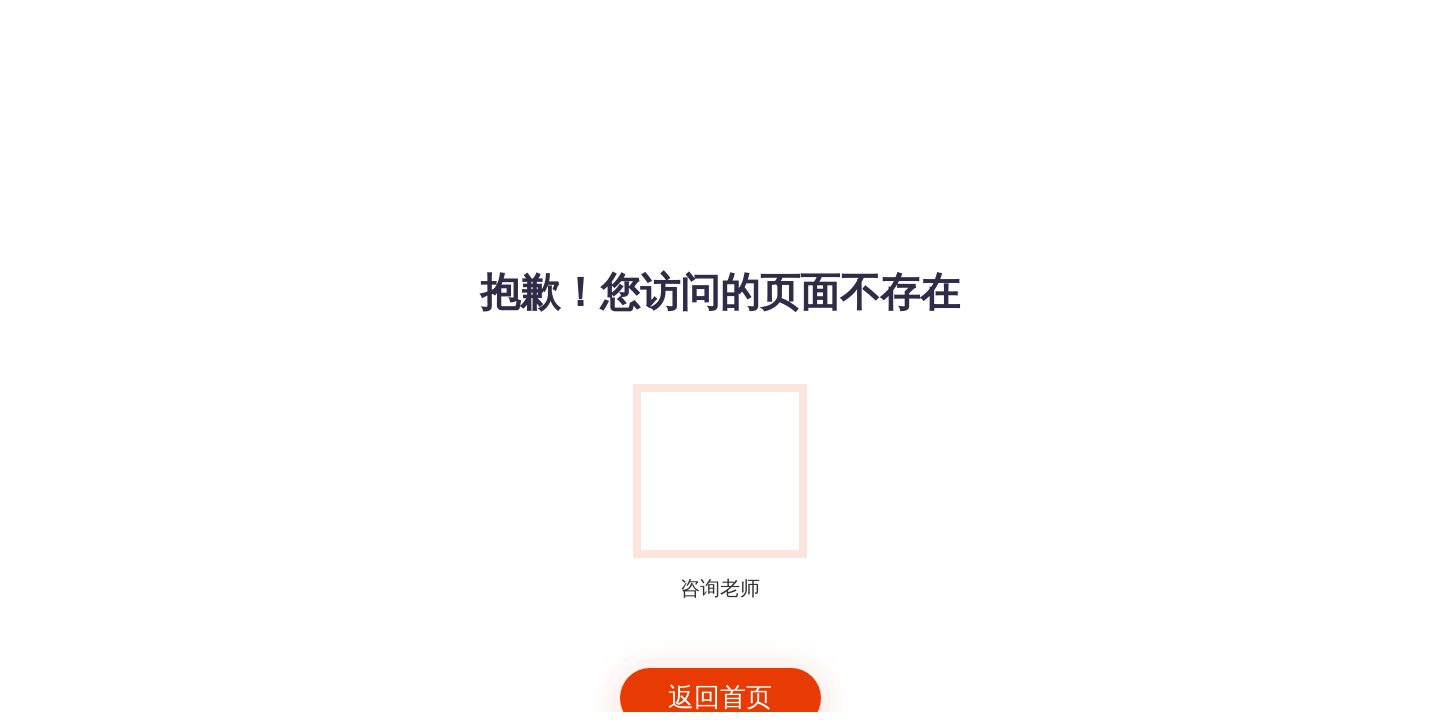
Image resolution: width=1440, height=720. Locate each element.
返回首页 (720, 697)
